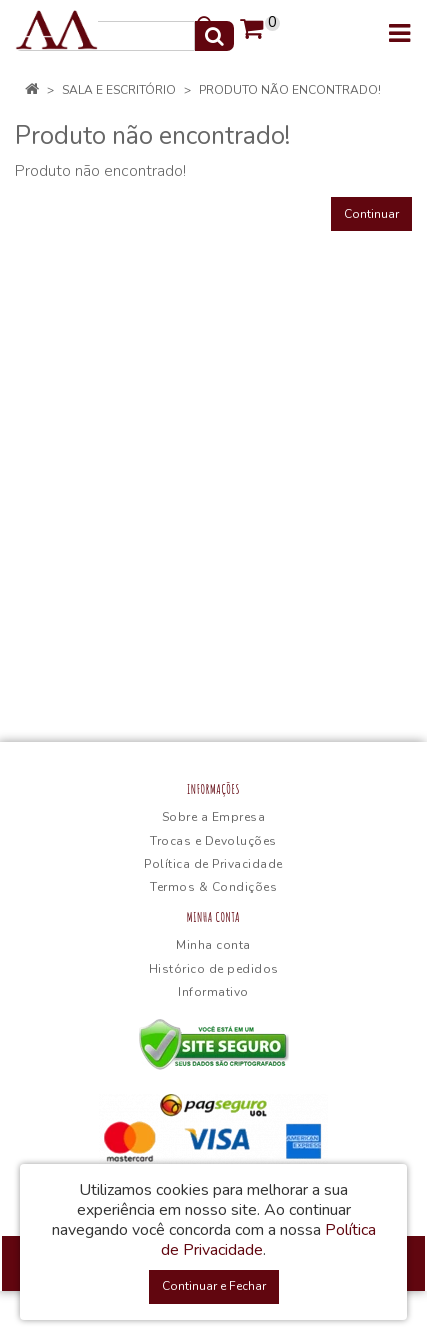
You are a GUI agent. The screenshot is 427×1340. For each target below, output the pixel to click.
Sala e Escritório (119, 90)
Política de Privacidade (213, 864)
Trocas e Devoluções (213, 841)
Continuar (371, 214)
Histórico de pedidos (214, 969)
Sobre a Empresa (214, 817)
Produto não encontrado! (290, 90)
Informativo (213, 992)
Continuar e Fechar (214, 1286)
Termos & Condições (213, 887)
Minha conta (213, 945)
